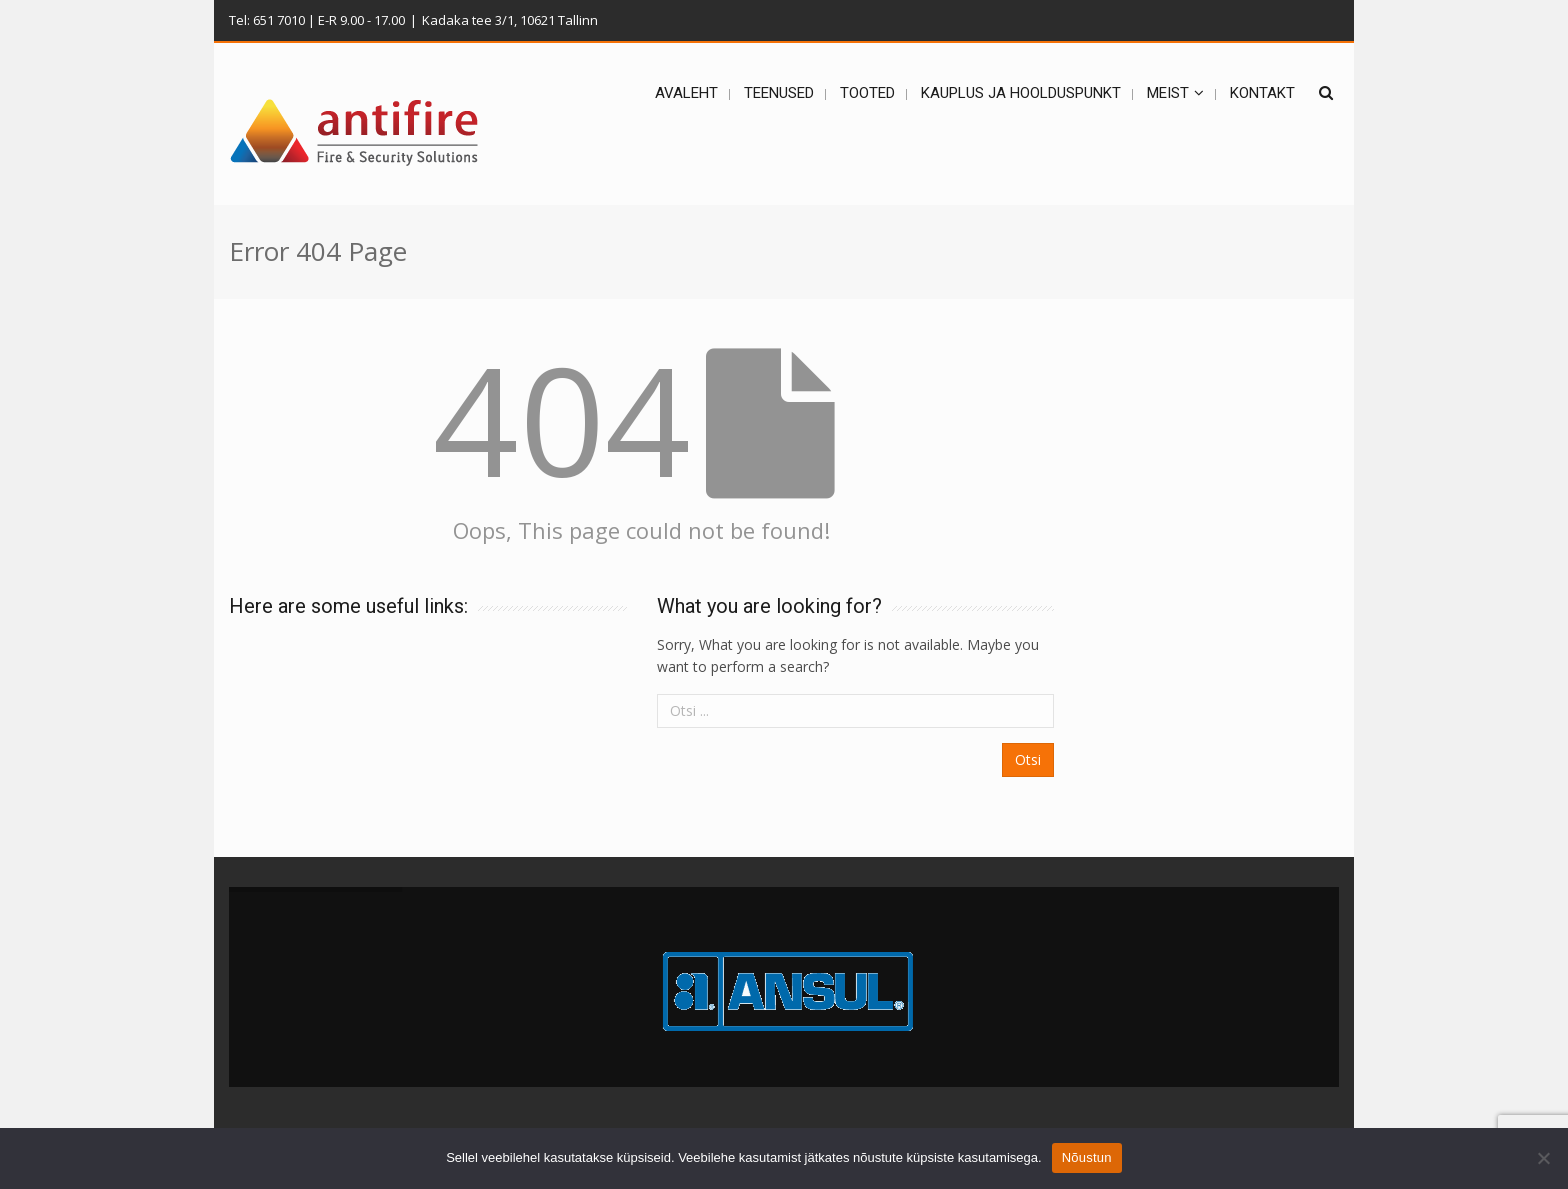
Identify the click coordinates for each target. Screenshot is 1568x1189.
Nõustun (1087, 1157)
